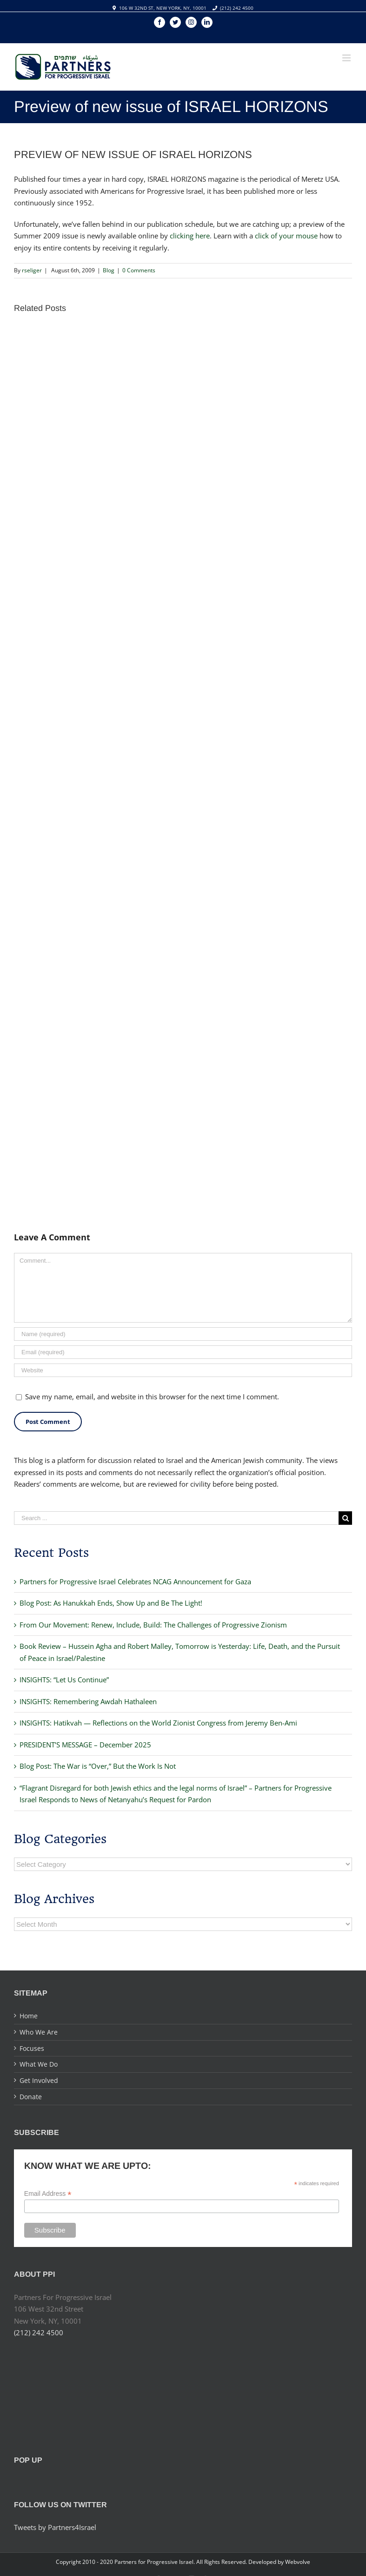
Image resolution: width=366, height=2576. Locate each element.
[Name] (183, 1334)
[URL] (183, 1370)
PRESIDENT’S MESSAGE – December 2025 (85, 1744)
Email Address (48, 2193)
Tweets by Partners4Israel (55, 2527)
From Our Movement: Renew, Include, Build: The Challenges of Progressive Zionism (153, 1624)
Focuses (32, 2048)
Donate (31, 2096)
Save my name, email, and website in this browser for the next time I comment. (152, 1396)
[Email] (183, 1352)
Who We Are (39, 2032)
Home (29, 2015)
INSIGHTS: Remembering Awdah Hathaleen (88, 1701)
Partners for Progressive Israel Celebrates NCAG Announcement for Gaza (135, 1581)
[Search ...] (176, 1518)
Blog (108, 270)
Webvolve (297, 2562)
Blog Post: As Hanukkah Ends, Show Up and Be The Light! (111, 1603)
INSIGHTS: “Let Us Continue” (64, 1679)
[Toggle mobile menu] (347, 58)
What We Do (39, 2064)
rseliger (32, 270)
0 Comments (138, 270)
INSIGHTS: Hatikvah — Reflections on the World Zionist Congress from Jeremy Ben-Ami (158, 1722)
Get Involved (39, 2080)
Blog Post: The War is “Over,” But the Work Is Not (98, 1766)
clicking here (190, 235)
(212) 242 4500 (236, 8)
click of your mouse (286, 235)
